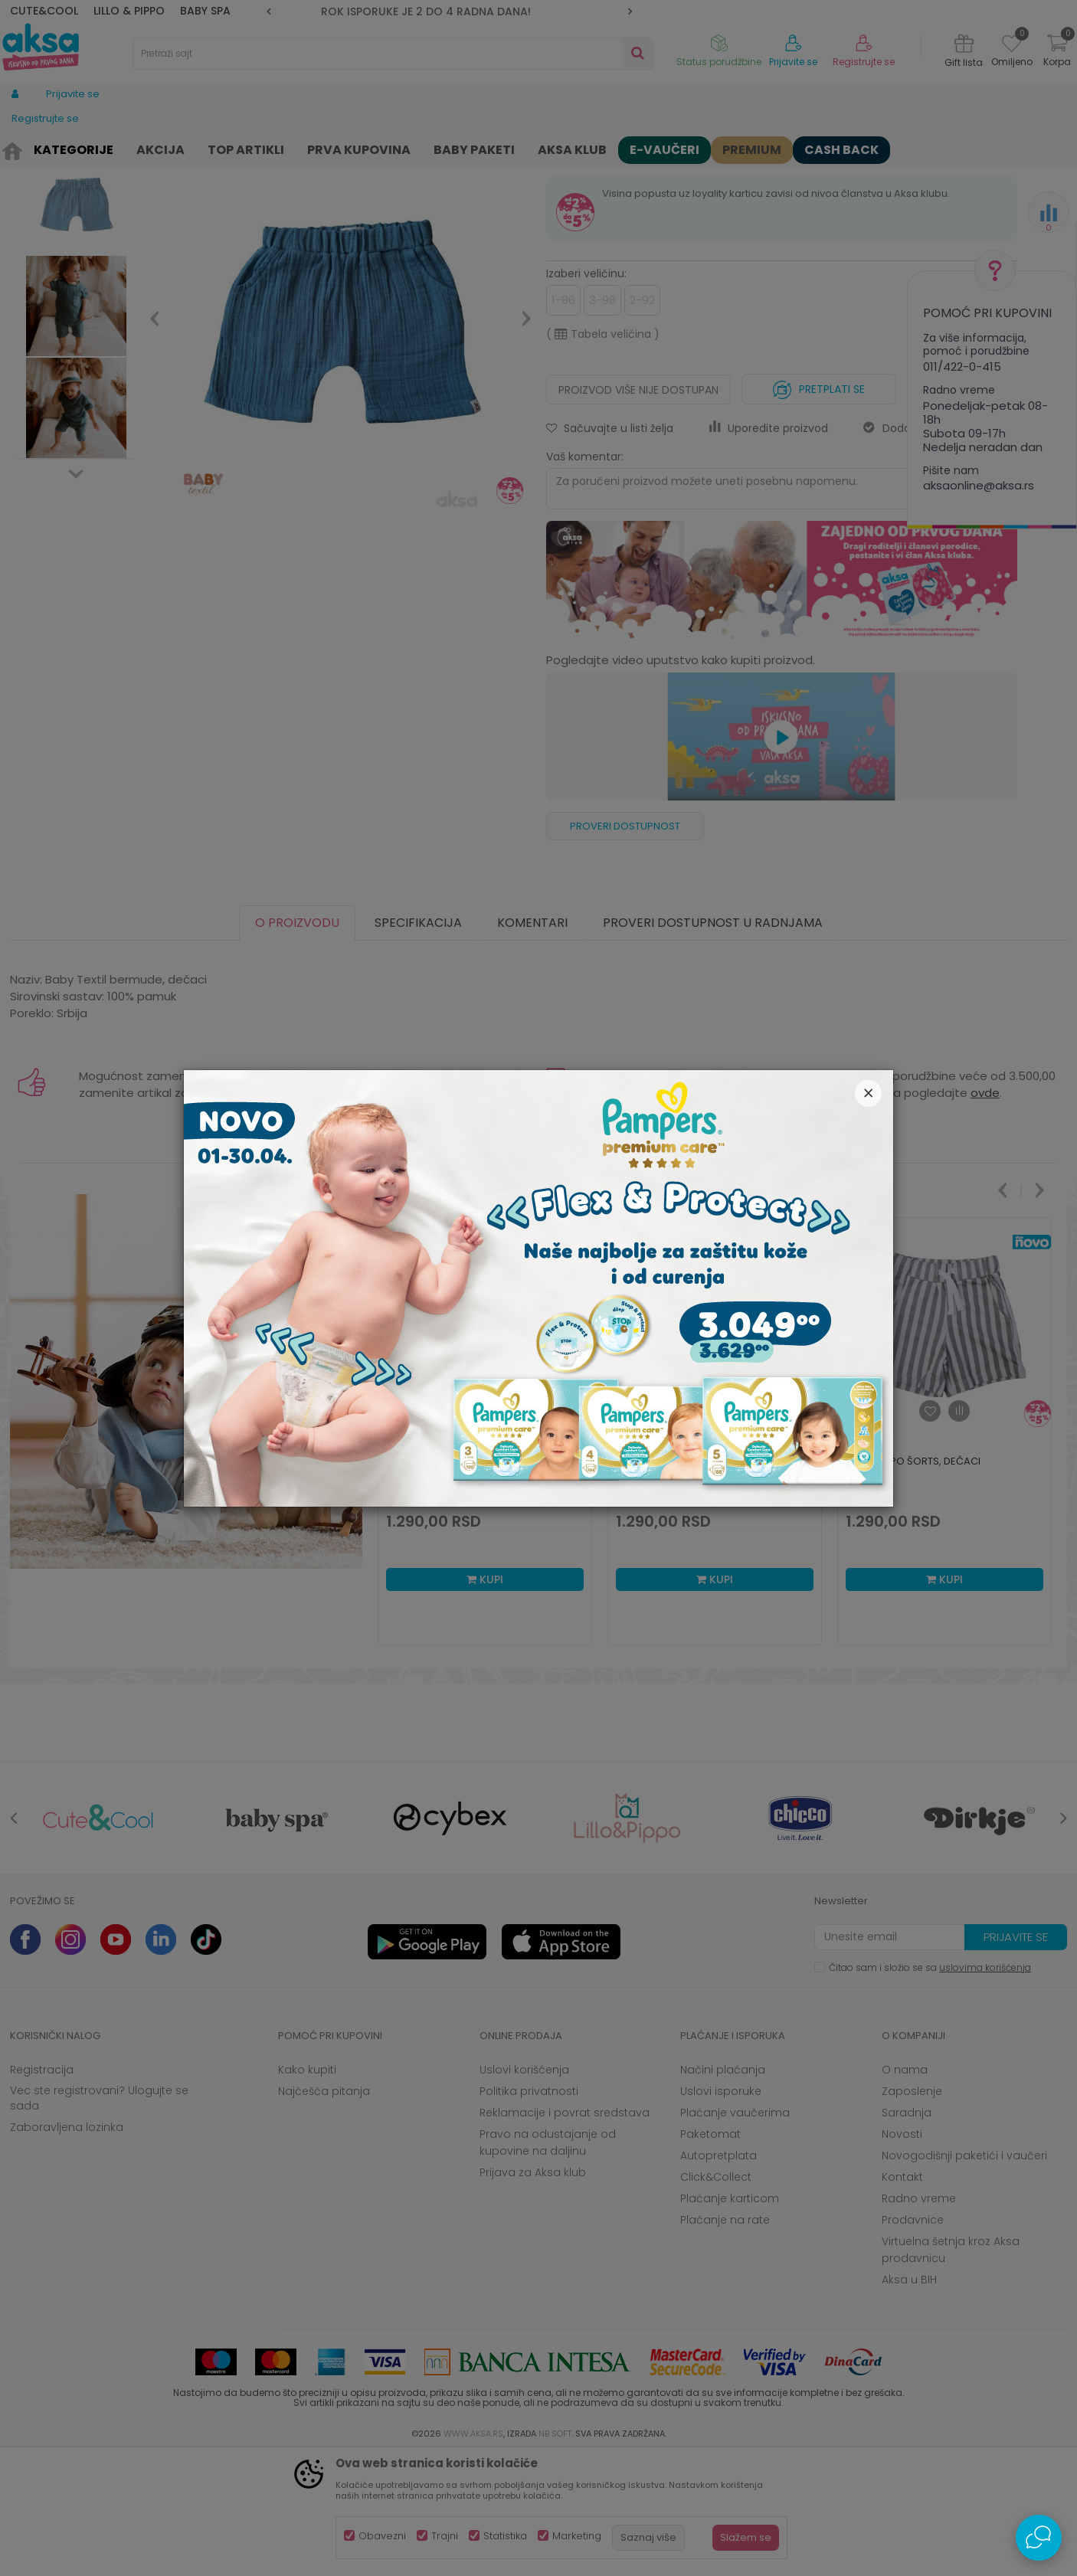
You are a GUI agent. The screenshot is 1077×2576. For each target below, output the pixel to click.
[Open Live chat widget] (1039, 2538)
